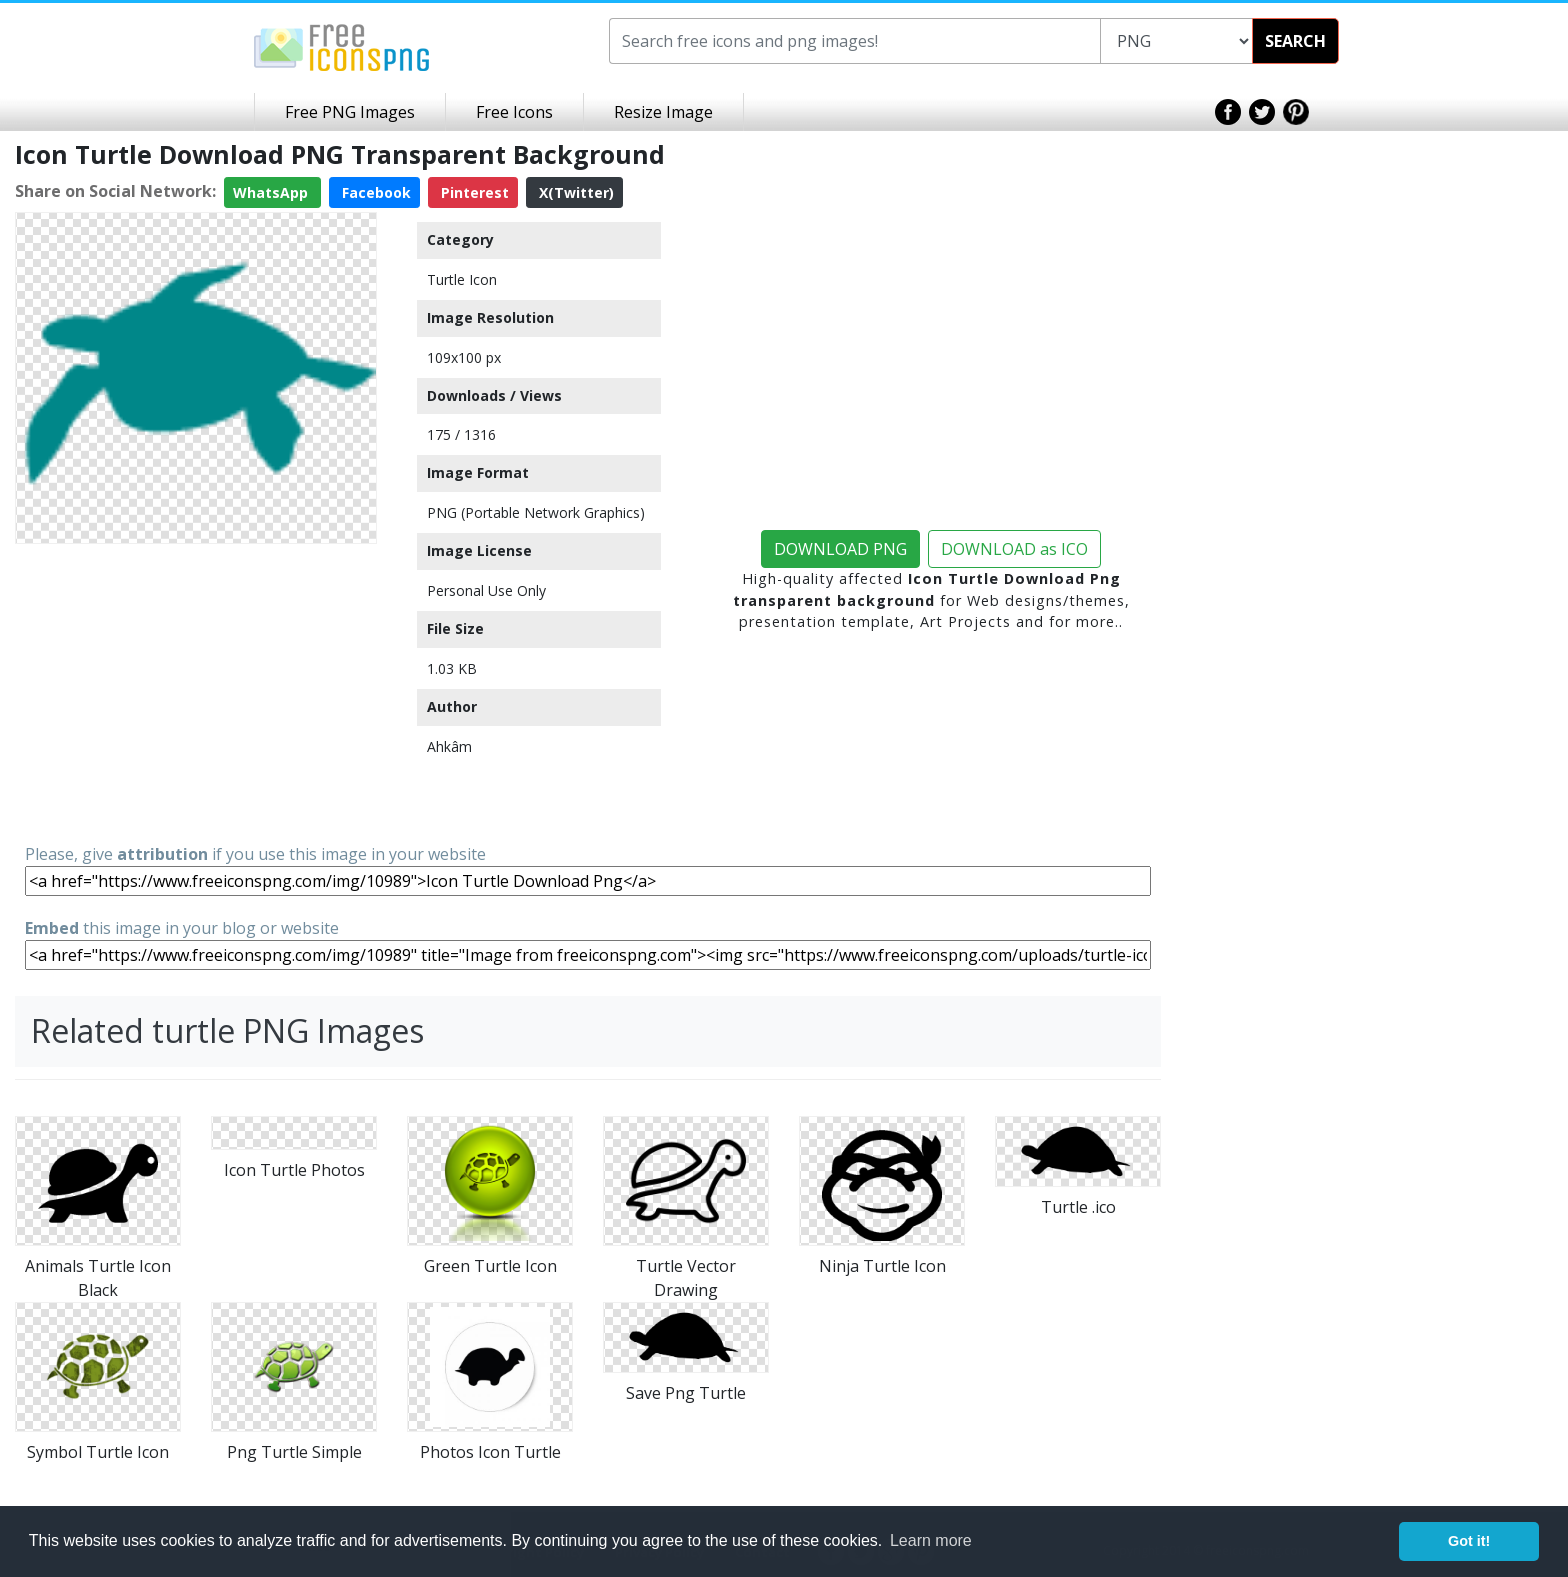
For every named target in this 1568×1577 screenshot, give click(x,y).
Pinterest (473, 192)
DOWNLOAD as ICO (1014, 549)
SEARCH (1295, 41)
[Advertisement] (196, 692)
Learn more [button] (931, 1540)
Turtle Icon (462, 279)
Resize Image (663, 112)
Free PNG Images (350, 112)
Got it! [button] (1469, 1541)
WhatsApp (272, 192)
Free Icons (514, 112)
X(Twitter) (574, 192)
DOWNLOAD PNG (840, 549)
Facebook (374, 192)
